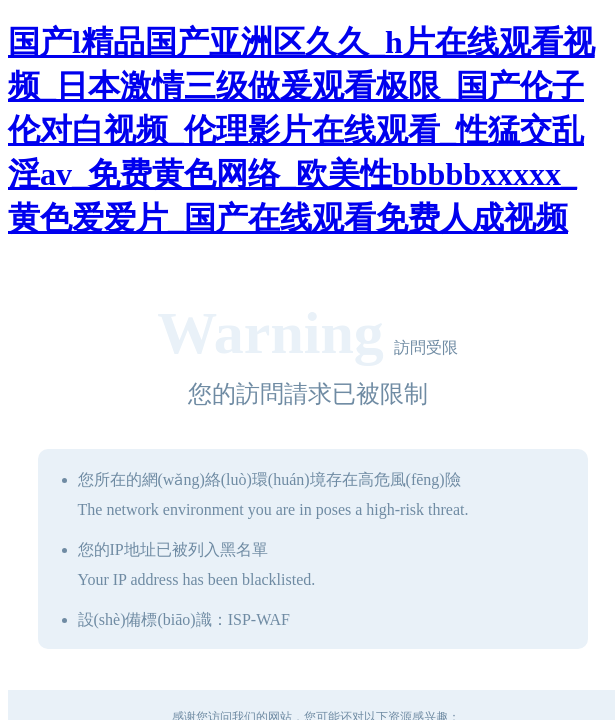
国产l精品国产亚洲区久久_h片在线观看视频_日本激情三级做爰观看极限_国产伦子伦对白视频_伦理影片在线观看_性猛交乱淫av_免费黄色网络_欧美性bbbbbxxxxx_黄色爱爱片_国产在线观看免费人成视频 (301, 130)
